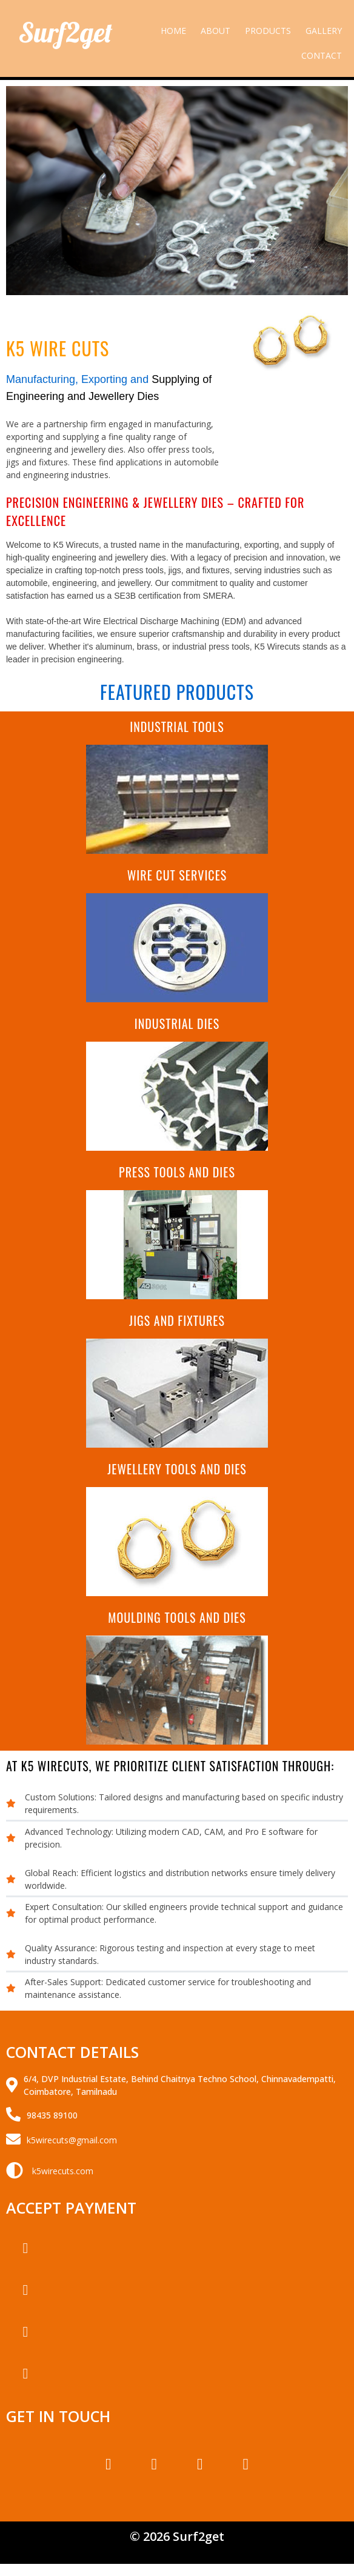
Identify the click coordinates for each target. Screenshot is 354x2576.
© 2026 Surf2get (177, 2536)
